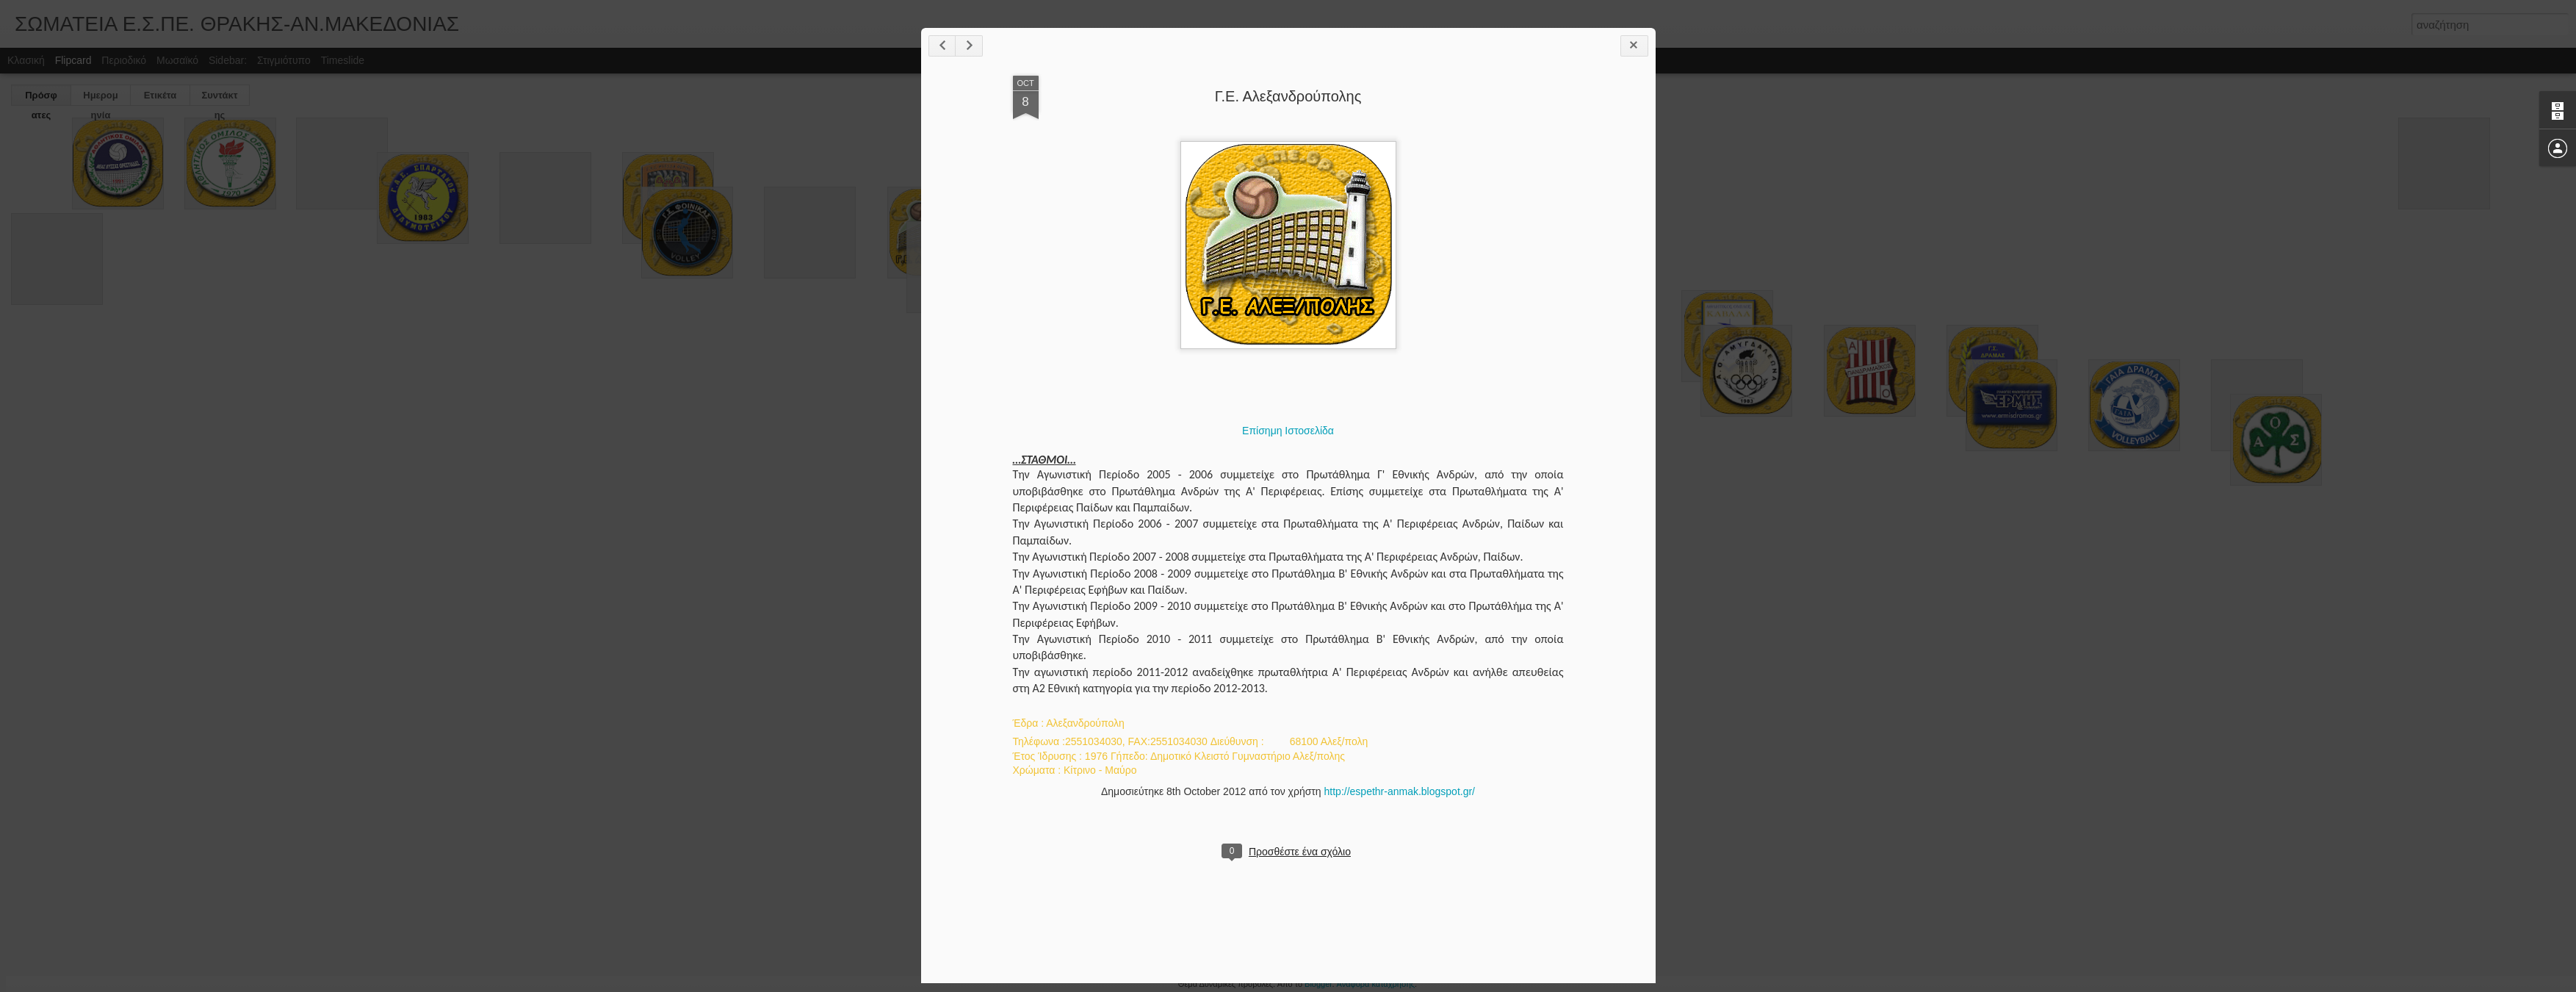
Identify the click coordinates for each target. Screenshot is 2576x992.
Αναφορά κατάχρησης (1376, 984)
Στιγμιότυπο (284, 60)
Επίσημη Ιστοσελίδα (1288, 430)
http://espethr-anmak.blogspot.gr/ (1399, 791)
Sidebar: (228, 60)
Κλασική (26, 60)
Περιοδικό (123, 60)
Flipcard (73, 60)
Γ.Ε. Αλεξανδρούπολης (1288, 96)
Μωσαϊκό (177, 60)
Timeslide (342, 60)
